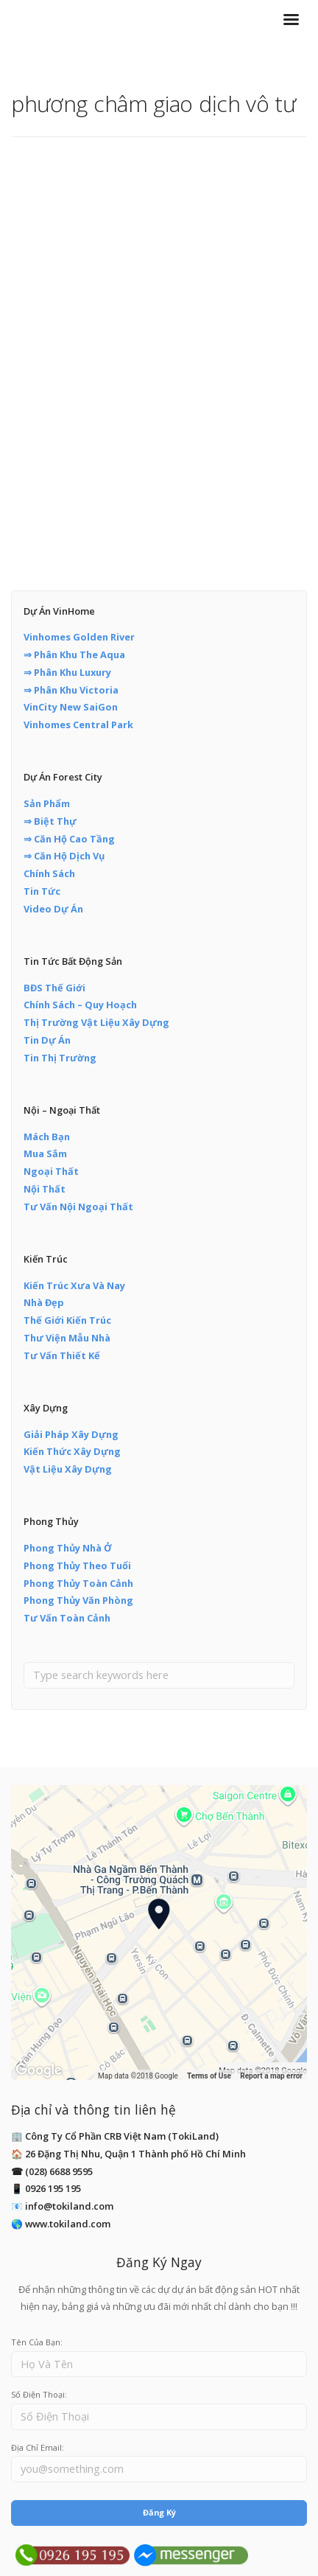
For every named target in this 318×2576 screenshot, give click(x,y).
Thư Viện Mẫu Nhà (67, 1337)
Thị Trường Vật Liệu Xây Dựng (96, 1022)
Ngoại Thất (51, 1171)
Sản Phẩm (47, 803)
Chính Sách (49, 873)
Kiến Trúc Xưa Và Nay (74, 1285)
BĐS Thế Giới (54, 987)
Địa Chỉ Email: (37, 2447)
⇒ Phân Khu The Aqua (74, 654)
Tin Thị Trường (60, 1057)
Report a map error (271, 2076)
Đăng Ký (159, 2512)
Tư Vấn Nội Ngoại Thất (78, 1206)
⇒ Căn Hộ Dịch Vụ (64, 855)
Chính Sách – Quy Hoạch (80, 1004)
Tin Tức (42, 891)
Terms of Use (209, 2076)
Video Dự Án (53, 908)
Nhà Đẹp (44, 1302)
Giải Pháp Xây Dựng (71, 1434)
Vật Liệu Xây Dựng (68, 1469)
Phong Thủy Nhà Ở (68, 1547)
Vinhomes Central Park (78, 724)
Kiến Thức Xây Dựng (72, 1451)
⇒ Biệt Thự (50, 821)
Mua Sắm (45, 1153)
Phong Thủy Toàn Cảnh (78, 1583)
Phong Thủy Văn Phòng (78, 1600)
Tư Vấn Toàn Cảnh (67, 1617)
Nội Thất (45, 1188)
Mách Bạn (47, 1136)
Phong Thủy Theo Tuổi (77, 1565)
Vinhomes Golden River (79, 636)
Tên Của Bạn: (37, 2342)
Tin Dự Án (47, 1040)
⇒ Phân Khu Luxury (67, 672)
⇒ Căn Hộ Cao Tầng (69, 838)
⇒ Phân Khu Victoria (71, 690)
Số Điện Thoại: (39, 2394)
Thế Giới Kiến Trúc (67, 1320)
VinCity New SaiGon (71, 706)
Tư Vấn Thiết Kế (62, 1355)
